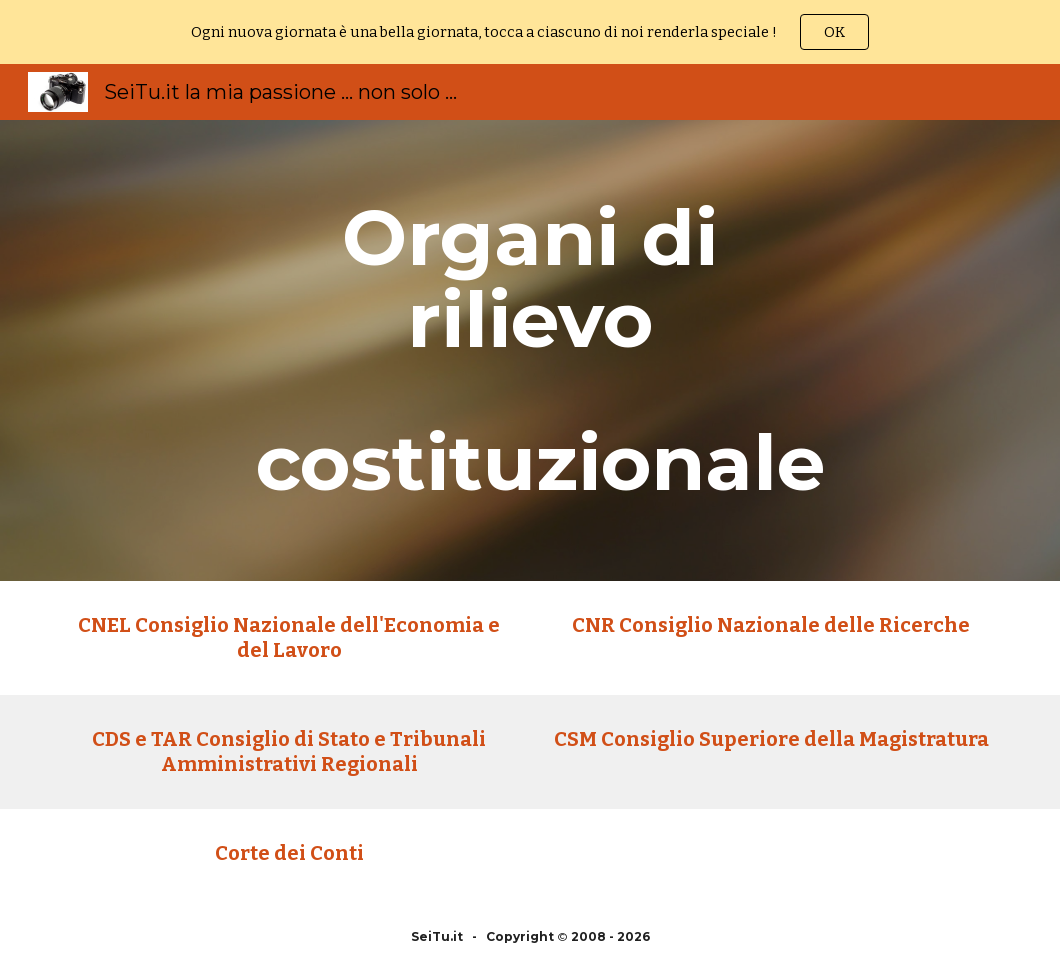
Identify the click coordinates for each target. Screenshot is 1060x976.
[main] (530, 350)
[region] (530, 32)
